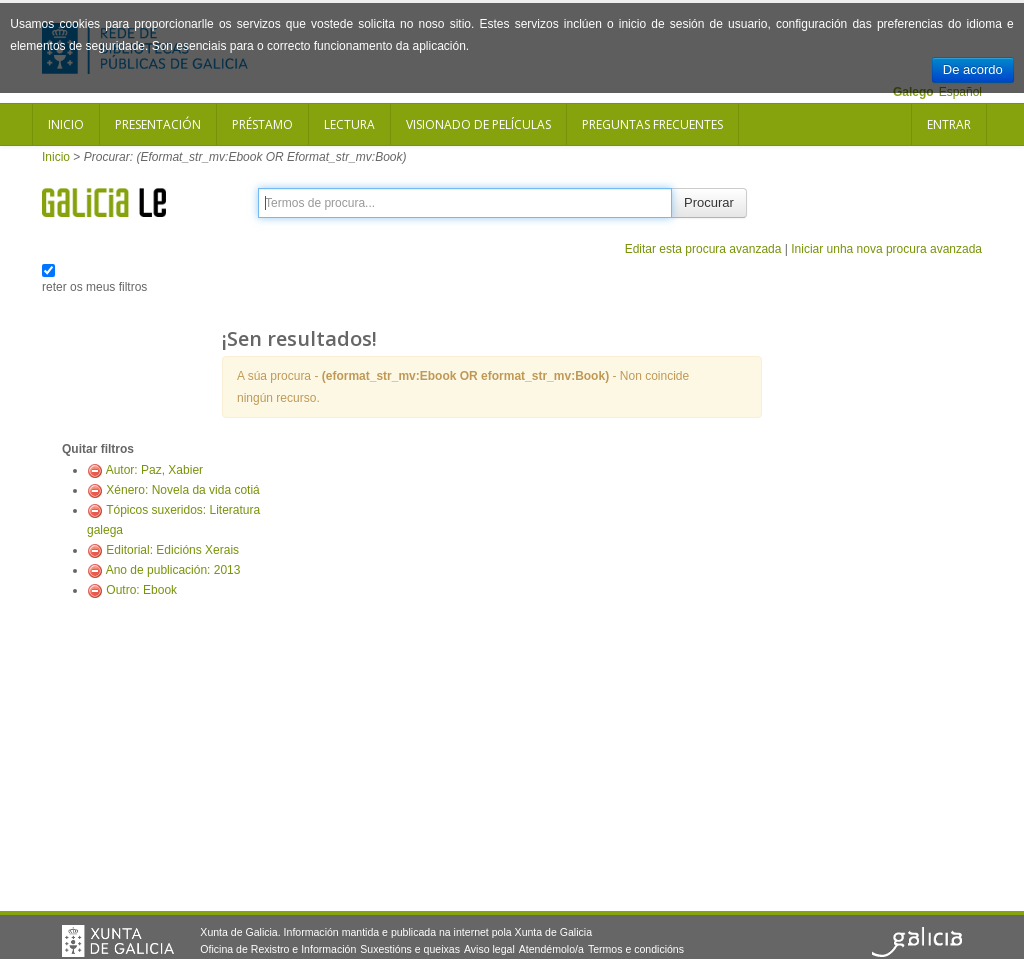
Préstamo (262, 124)
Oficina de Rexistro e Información (278, 949)
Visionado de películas (478, 124)
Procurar (709, 202)
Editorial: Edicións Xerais (172, 550)
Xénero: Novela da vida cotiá (182, 490)
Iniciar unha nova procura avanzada (886, 249)
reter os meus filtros (94, 287)
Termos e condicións (636, 949)
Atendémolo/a (551, 949)
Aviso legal (489, 949)
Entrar (949, 124)
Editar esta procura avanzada (703, 249)
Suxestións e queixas (410, 949)
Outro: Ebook (141, 590)
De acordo (973, 69)
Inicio (66, 124)
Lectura (349, 124)
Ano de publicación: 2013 (173, 570)
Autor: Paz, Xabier (154, 470)
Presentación (158, 124)
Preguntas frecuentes (652, 124)
